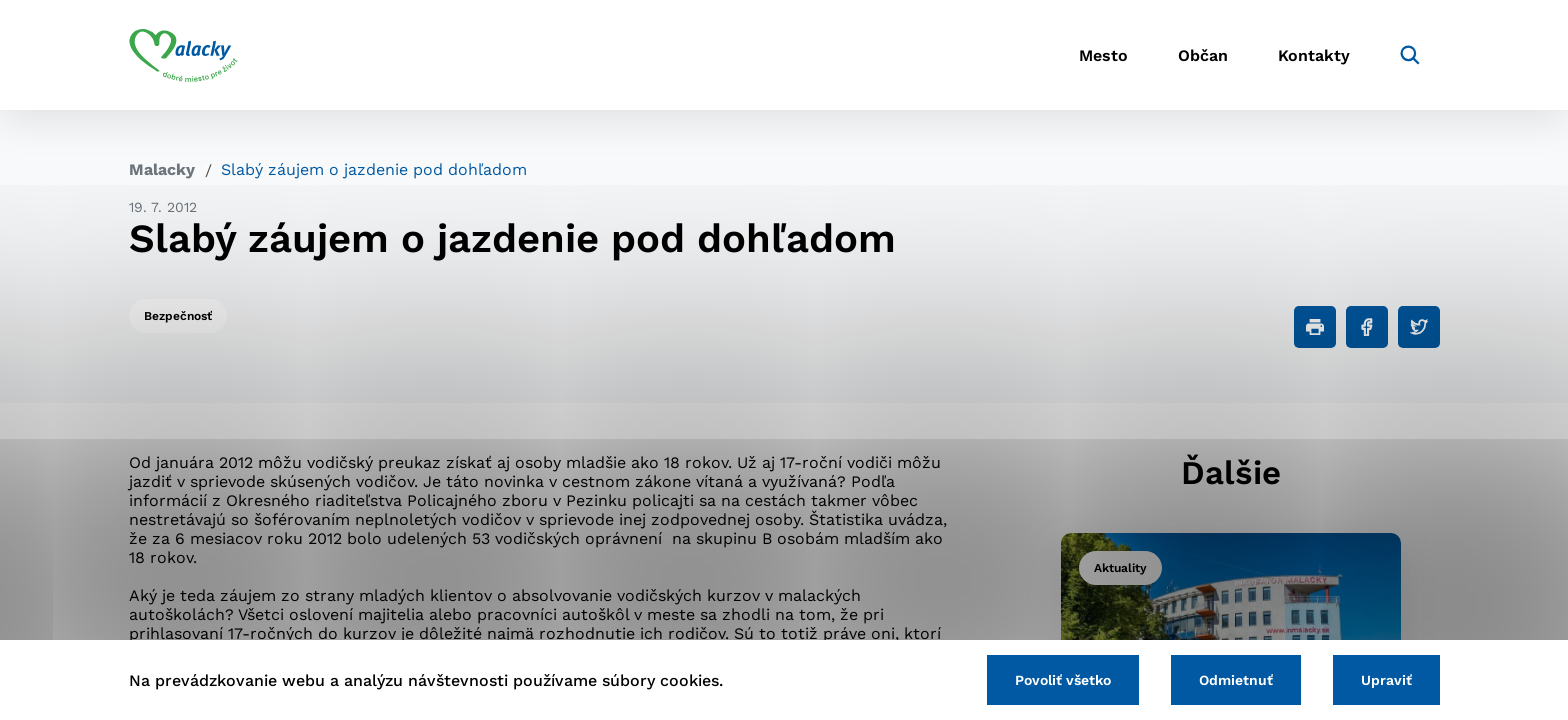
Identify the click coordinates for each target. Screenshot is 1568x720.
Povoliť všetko (1063, 680)
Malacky (162, 169)
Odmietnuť (1236, 680)
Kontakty (1314, 55)
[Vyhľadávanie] (1410, 55)
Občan (1203, 55)
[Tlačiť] (1315, 327)
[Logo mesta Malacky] (183, 55)
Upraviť (1386, 680)
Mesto (1103, 55)
